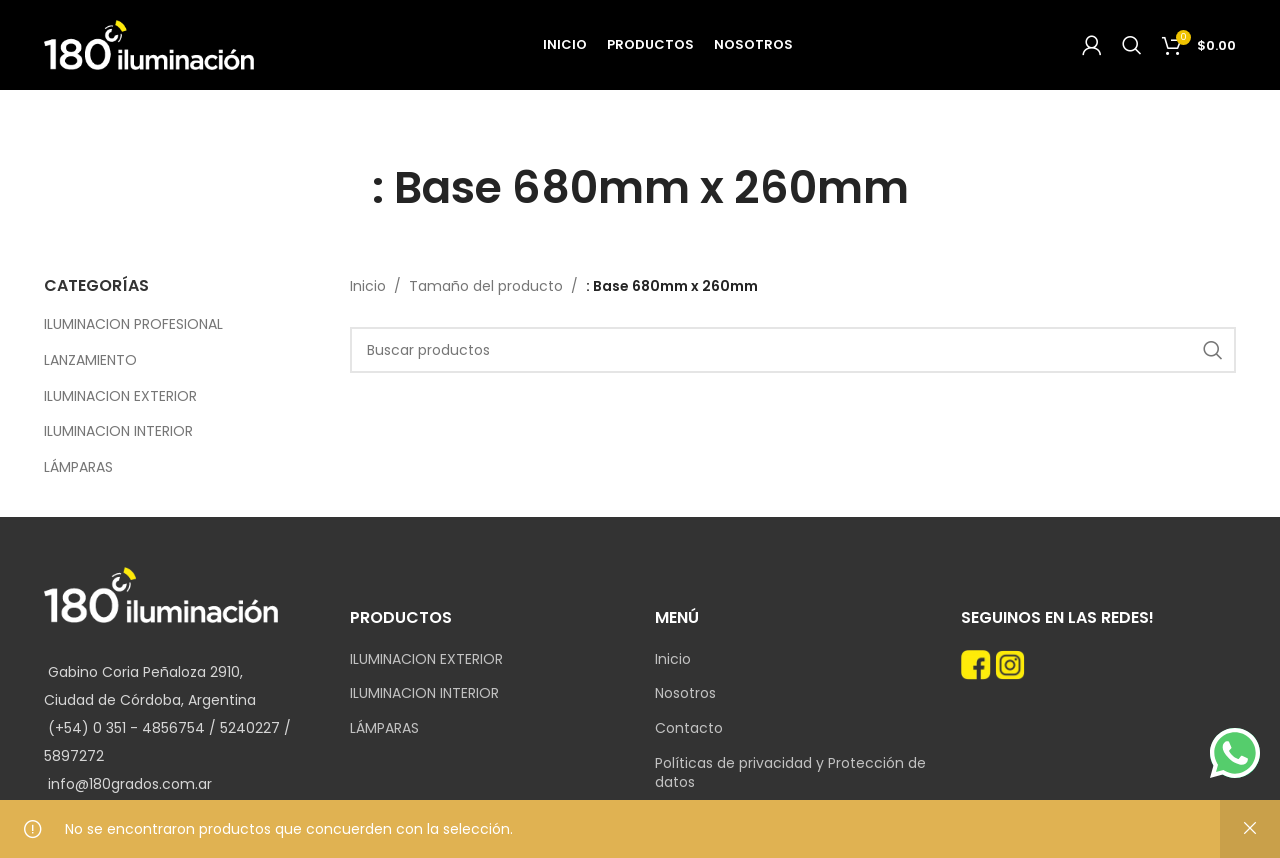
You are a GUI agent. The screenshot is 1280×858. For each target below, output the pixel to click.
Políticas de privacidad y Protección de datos (790, 773)
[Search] (1132, 45)
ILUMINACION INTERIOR (118, 431)
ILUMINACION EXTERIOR (120, 396)
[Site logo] (149, 44)
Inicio (368, 286)
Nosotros (685, 693)
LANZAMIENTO (90, 360)
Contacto (689, 728)
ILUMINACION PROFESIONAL (133, 324)
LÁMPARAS (78, 467)
